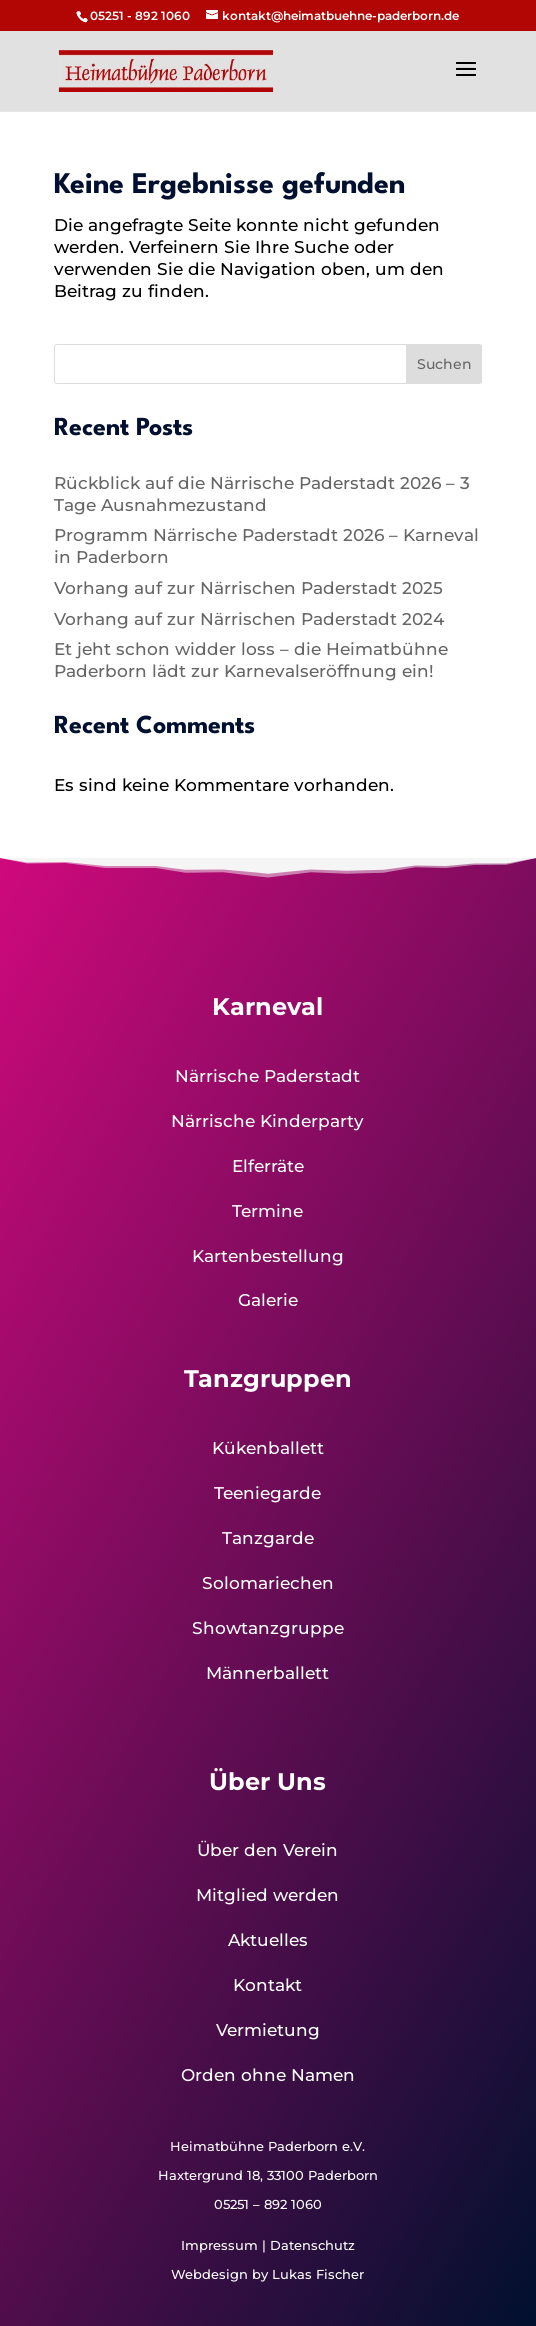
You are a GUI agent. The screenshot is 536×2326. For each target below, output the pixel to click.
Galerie (268, 1300)
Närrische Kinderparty (267, 1121)
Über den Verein (267, 1850)
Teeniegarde (267, 1493)
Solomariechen (268, 1583)
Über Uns (267, 1781)
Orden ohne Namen (268, 2075)
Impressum (219, 2245)
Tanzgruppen (268, 1378)
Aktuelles (268, 1940)
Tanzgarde (268, 1538)
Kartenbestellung (268, 1256)
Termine (267, 1211)
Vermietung (268, 2030)
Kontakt (267, 1985)
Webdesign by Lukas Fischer (267, 2274)
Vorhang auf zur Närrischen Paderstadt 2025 (248, 588)
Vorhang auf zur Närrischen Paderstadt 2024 (249, 619)
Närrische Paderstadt (267, 1076)
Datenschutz (312, 2245)
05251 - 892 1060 (140, 15)
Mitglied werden (267, 1895)
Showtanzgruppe (268, 1628)
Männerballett (267, 1673)
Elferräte (268, 1166)
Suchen (444, 364)
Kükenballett (268, 1448)
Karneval (267, 1006)
